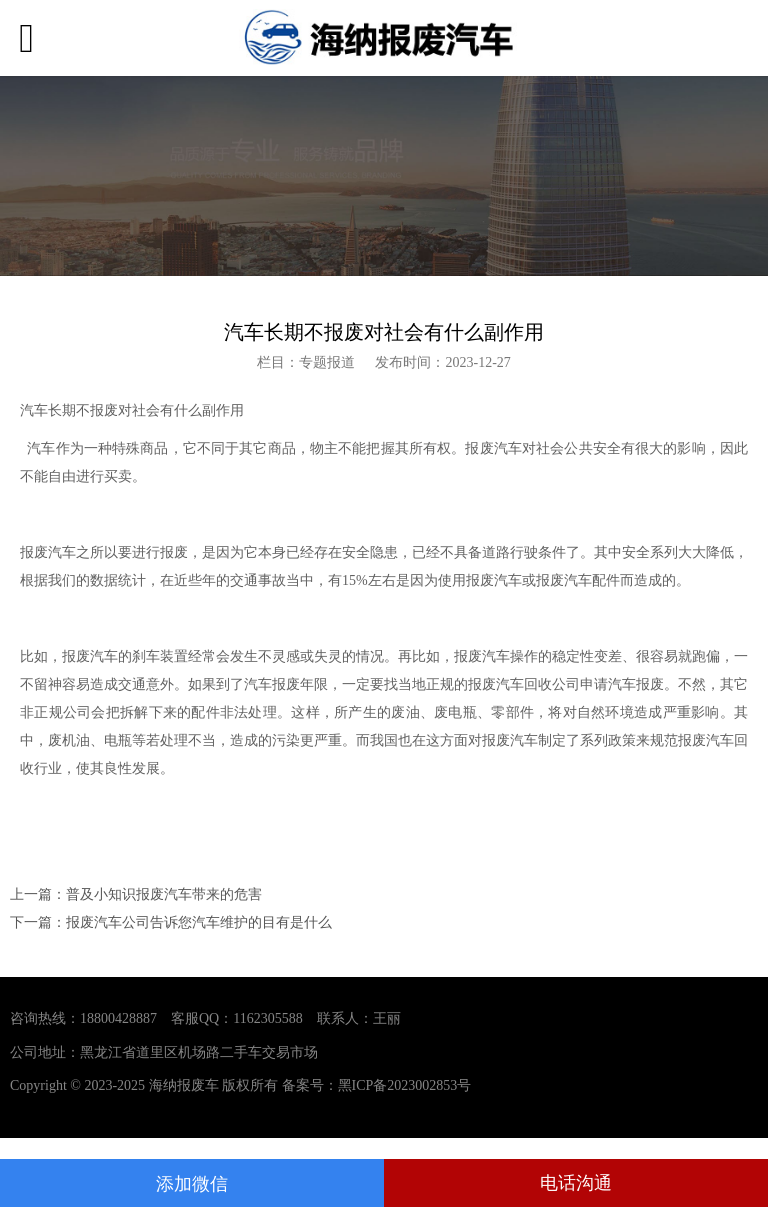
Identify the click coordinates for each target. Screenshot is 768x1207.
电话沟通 (576, 1183)
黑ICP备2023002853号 (405, 1085)
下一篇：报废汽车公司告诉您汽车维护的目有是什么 (171, 922)
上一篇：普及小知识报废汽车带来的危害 (136, 894)
